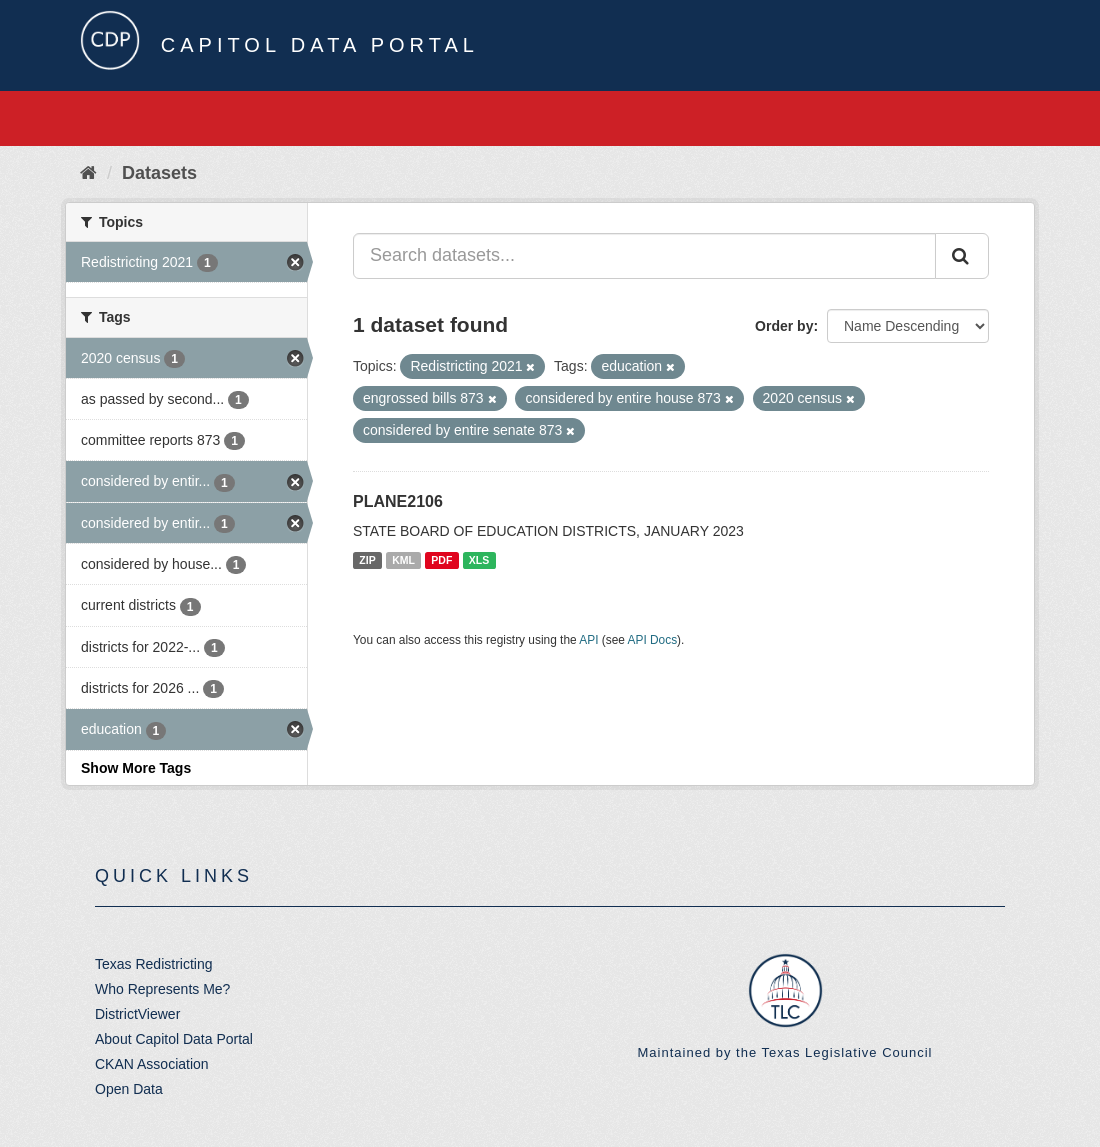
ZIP (367, 560)
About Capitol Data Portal (174, 1039)
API (588, 640)
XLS (479, 560)
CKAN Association (152, 1064)
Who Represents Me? (162, 989)
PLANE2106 (398, 501)
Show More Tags (136, 768)
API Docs (653, 640)
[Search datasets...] (644, 256)
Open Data (129, 1089)
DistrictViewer (137, 1014)
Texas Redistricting (154, 964)
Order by (784, 326)
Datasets (159, 173)
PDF (441, 560)
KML (403, 560)
